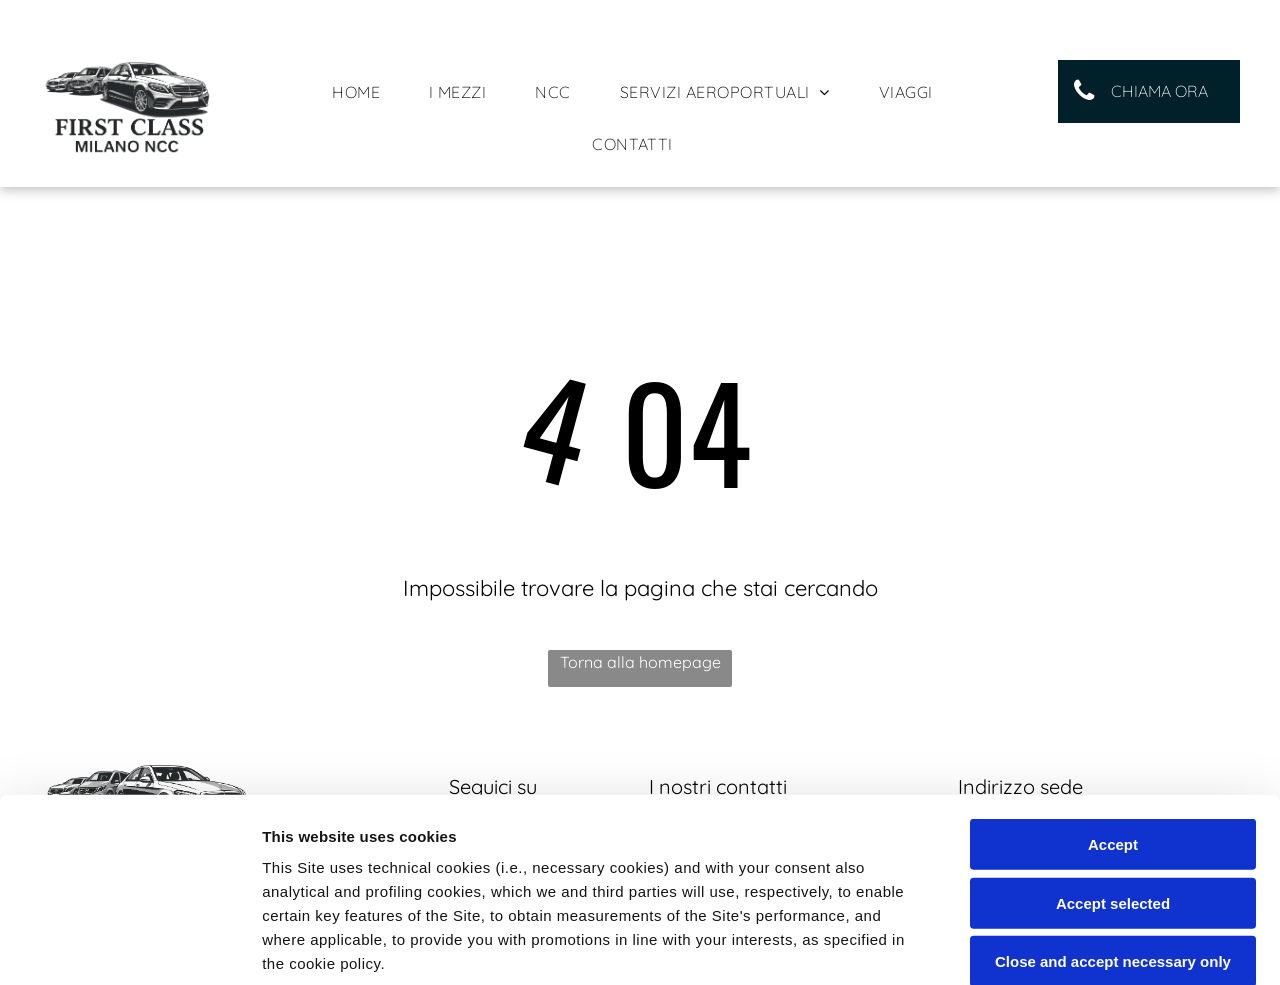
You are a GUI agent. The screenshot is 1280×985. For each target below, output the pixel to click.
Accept (1113, 676)
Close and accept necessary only (1113, 793)
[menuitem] (363, 92)
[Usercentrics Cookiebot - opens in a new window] (129, 946)
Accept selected (1113, 734)
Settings (1017, 945)
